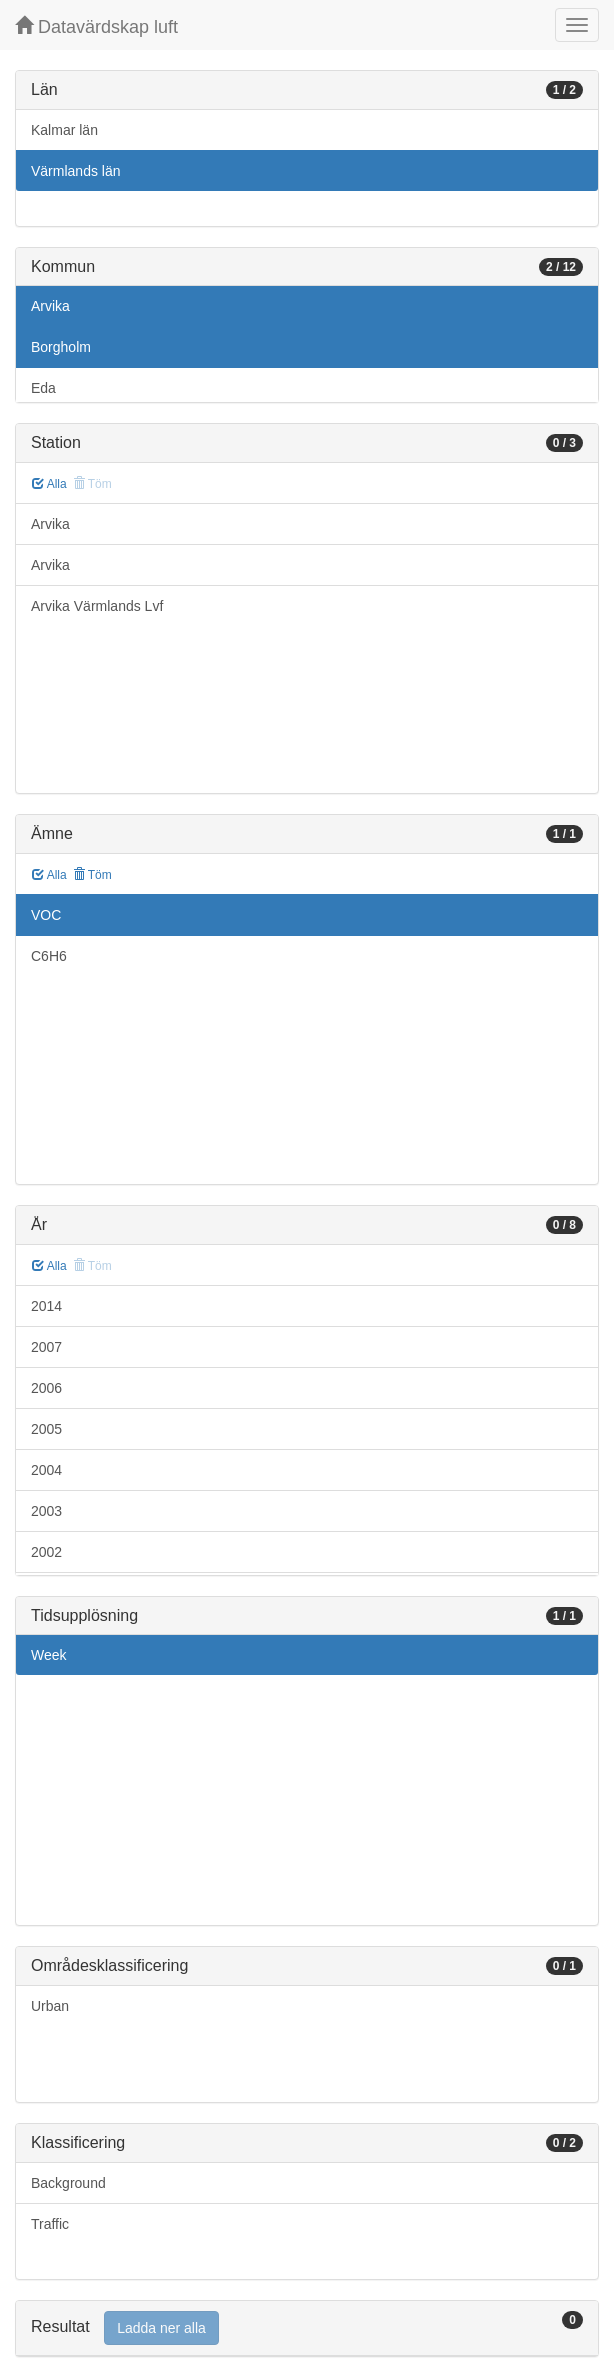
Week (49, 1655)
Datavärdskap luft (96, 26)
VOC (46, 915)
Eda (43, 388)
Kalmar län (64, 130)
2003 (46, 1511)
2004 (46, 1470)
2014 (46, 1306)
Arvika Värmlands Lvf (97, 606)
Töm (92, 875)
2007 (46, 1347)
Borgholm (61, 347)
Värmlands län (76, 171)
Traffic (50, 2224)
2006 (46, 1388)
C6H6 (49, 956)
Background (68, 2183)
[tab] (307, 2328)
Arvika (50, 306)
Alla (49, 484)
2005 (46, 1429)
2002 (46, 1552)
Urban (50, 2006)
